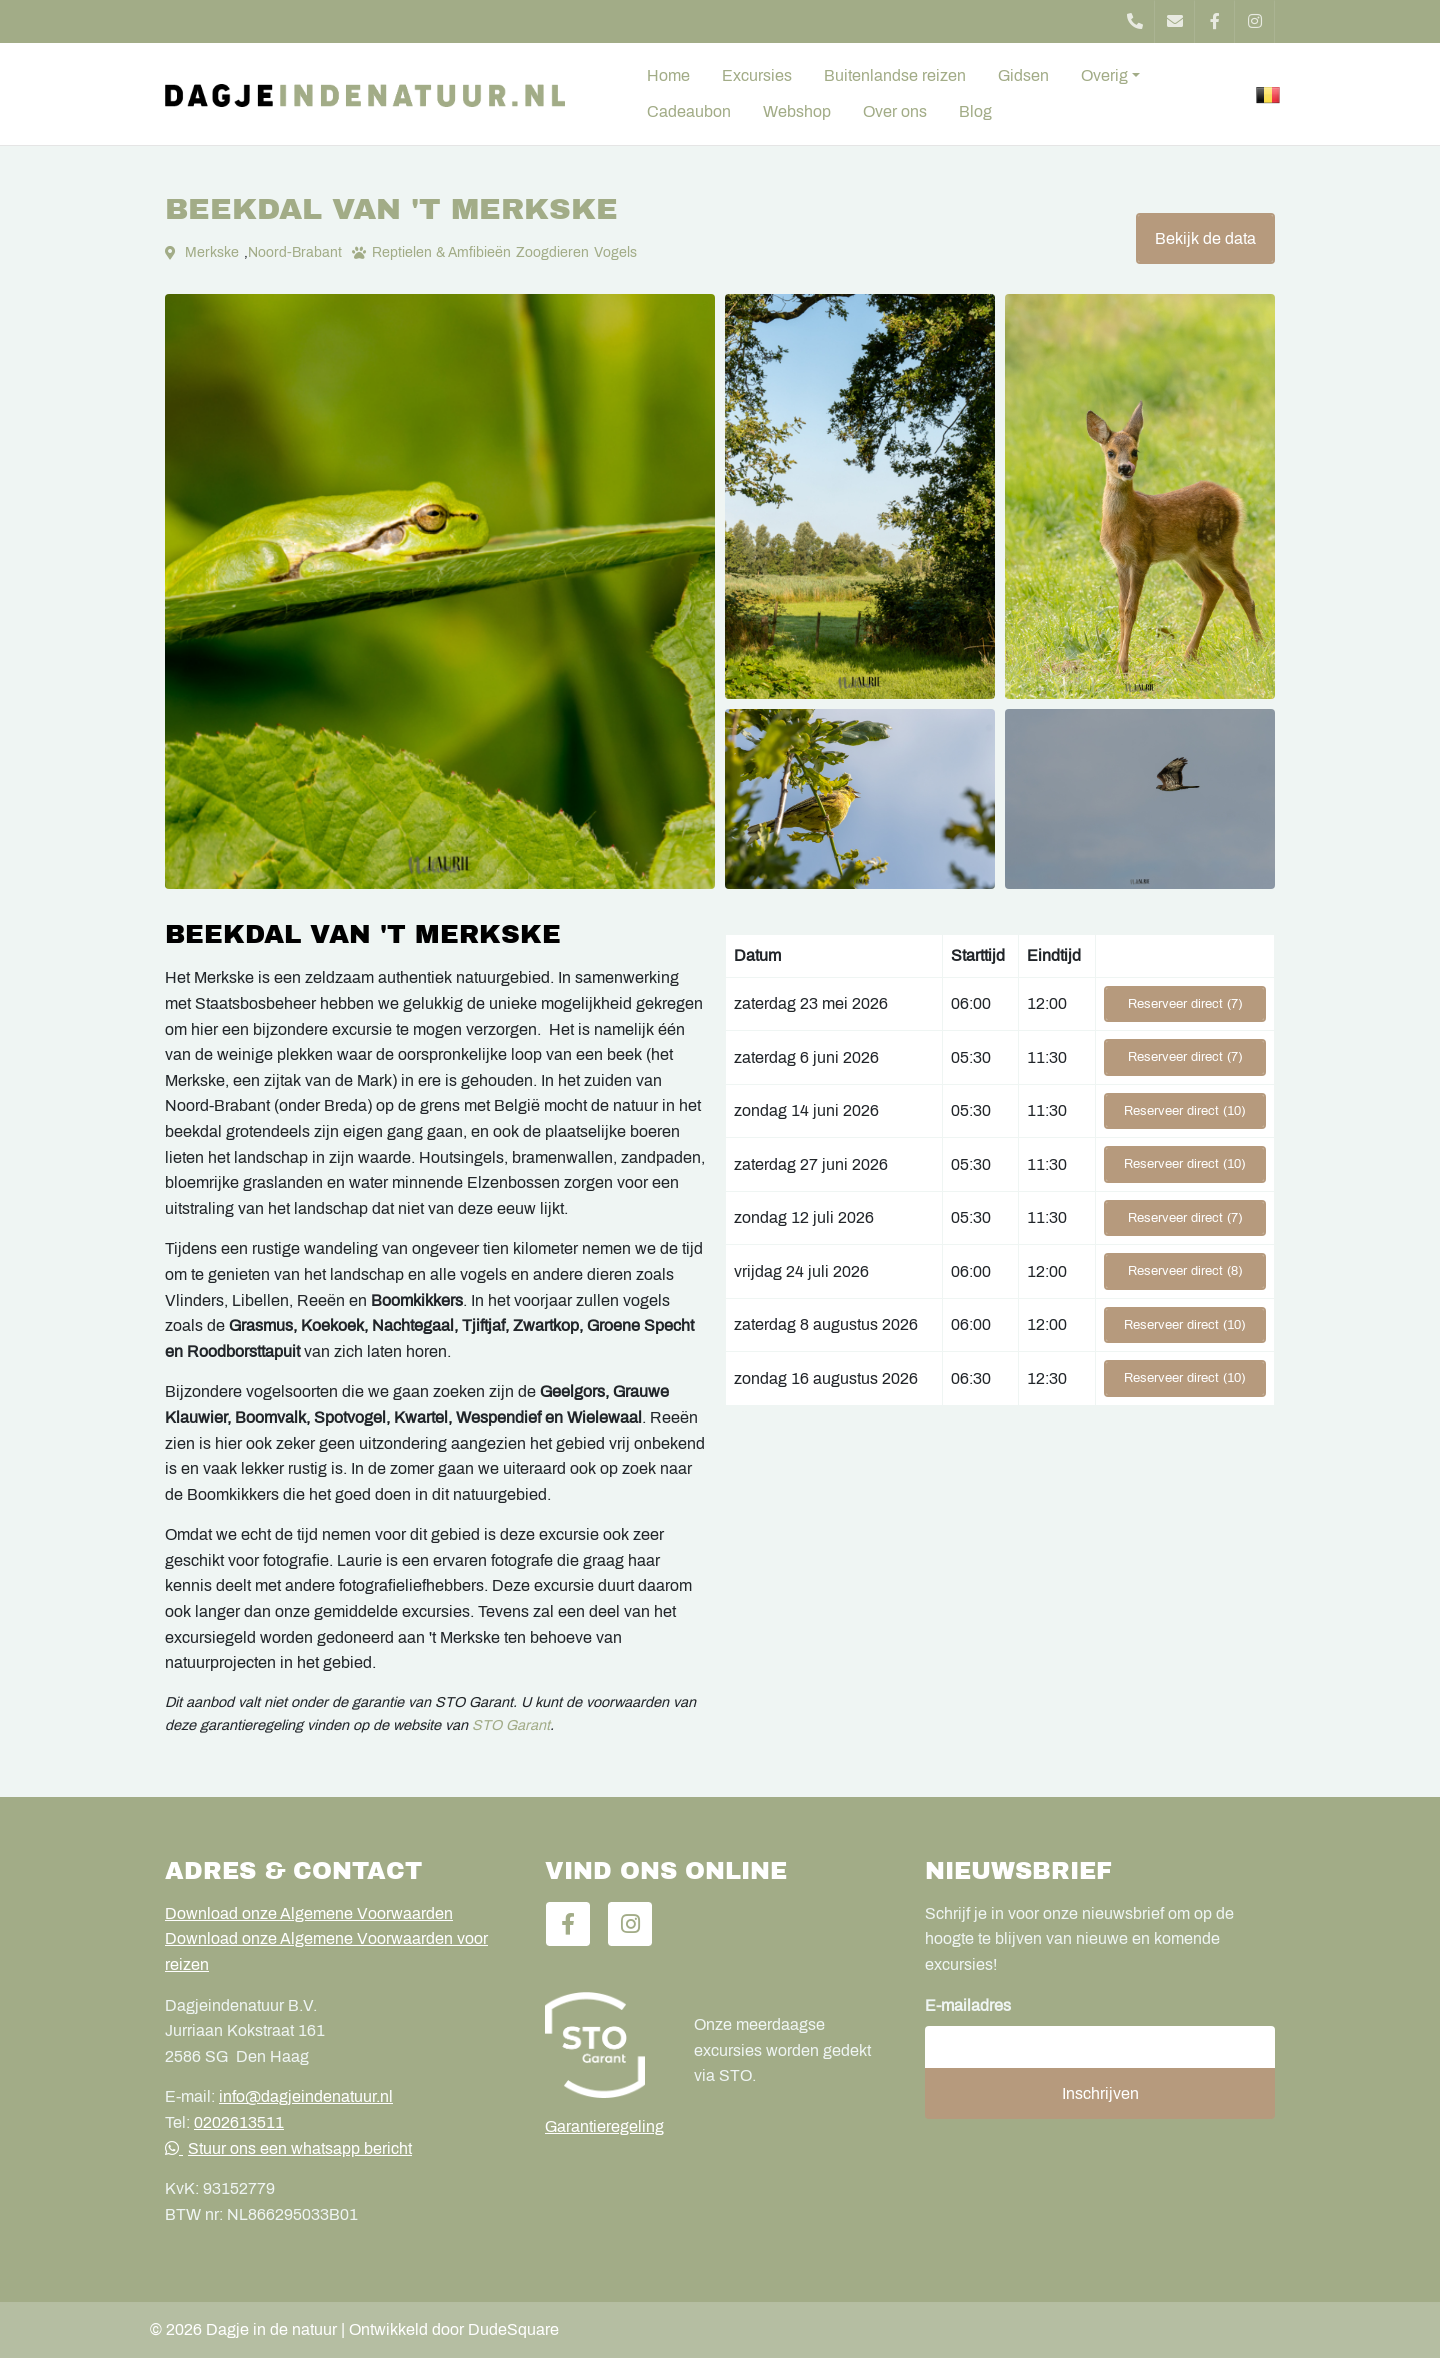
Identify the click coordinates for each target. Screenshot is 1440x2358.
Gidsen (1023, 75)
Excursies (757, 75)
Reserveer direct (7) (1185, 1004)
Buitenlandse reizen (895, 75)
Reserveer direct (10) (1184, 1111)
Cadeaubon (689, 111)
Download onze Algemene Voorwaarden (309, 1913)
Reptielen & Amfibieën (441, 252)
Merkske (212, 252)
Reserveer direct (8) (1185, 1271)
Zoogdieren (552, 252)
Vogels (615, 252)
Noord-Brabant (295, 252)
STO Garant (511, 1725)
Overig (1104, 75)
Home (668, 75)
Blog (975, 111)
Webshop (797, 111)
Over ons (895, 111)
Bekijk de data (1205, 238)
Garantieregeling (604, 2126)
